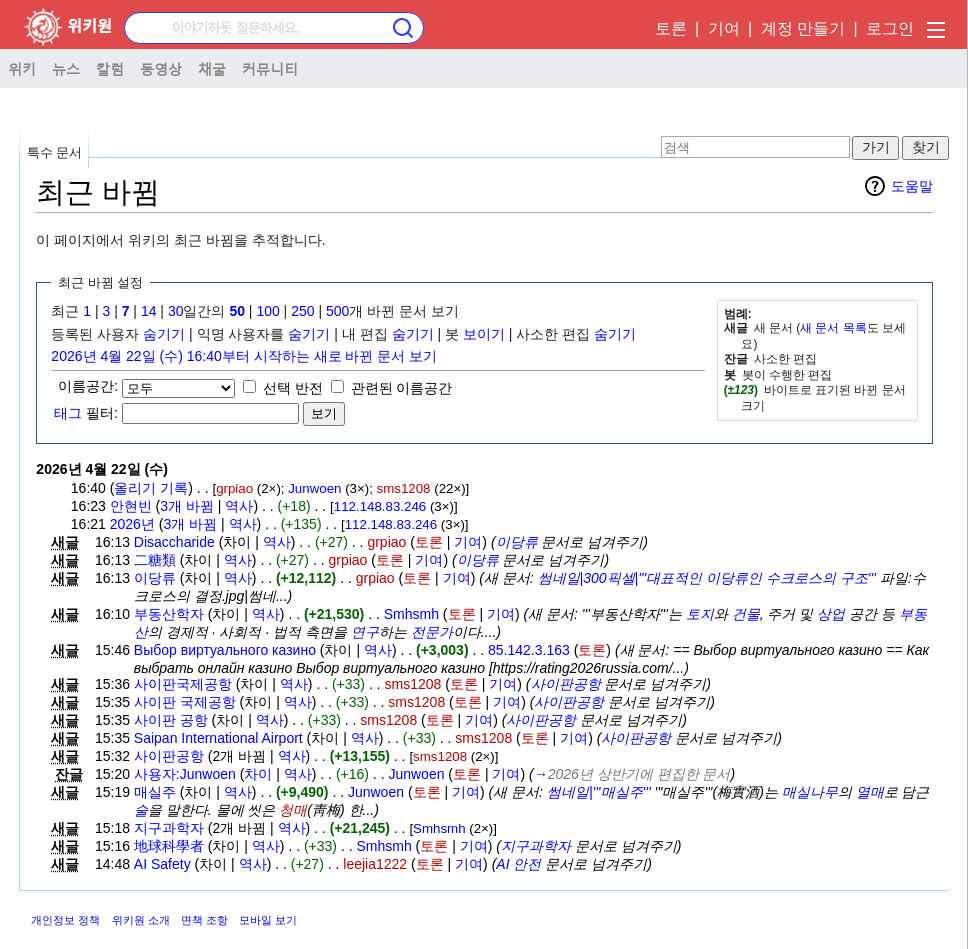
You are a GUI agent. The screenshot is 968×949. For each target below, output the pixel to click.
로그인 (890, 28)
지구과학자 (169, 828)
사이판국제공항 (183, 684)
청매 (293, 810)
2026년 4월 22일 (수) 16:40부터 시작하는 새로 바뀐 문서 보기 (244, 356)
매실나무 (810, 792)
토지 (700, 614)
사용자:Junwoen (185, 774)
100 (267, 311)
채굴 (212, 68)
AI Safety (162, 864)
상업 (831, 614)
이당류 (517, 542)
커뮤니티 (270, 68)
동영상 (161, 68)
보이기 (484, 334)
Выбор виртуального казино (225, 650)
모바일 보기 (268, 920)
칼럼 (110, 68)
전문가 (432, 632)
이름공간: (88, 386)
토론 (671, 28)
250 (302, 311)
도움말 (912, 186)
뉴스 (66, 68)
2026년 (132, 524)
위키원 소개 (141, 920)
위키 (22, 68)
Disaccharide (174, 542)
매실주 (155, 792)
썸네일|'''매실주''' (599, 792)
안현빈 (131, 506)
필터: (86, 413)
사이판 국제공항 (185, 702)
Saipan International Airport (218, 738)
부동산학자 (169, 614)
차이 (258, 774)
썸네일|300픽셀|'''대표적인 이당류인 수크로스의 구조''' (707, 578)
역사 (239, 506)
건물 (746, 614)
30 (176, 311)
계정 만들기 (803, 28)
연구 (365, 632)
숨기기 (164, 334)
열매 (870, 792)
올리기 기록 (151, 488)
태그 (68, 413)
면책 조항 (204, 920)
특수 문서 (55, 152)
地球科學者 (169, 846)
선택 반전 (293, 388)
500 (337, 311)
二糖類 (155, 560)
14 (149, 311)
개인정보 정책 (65, 920)
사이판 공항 (171, 720)
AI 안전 (518, 864)
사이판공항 (566, 684)
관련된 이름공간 (402, 388)
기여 (724, 28)
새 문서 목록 (833, 328)
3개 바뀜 (187, 506)
